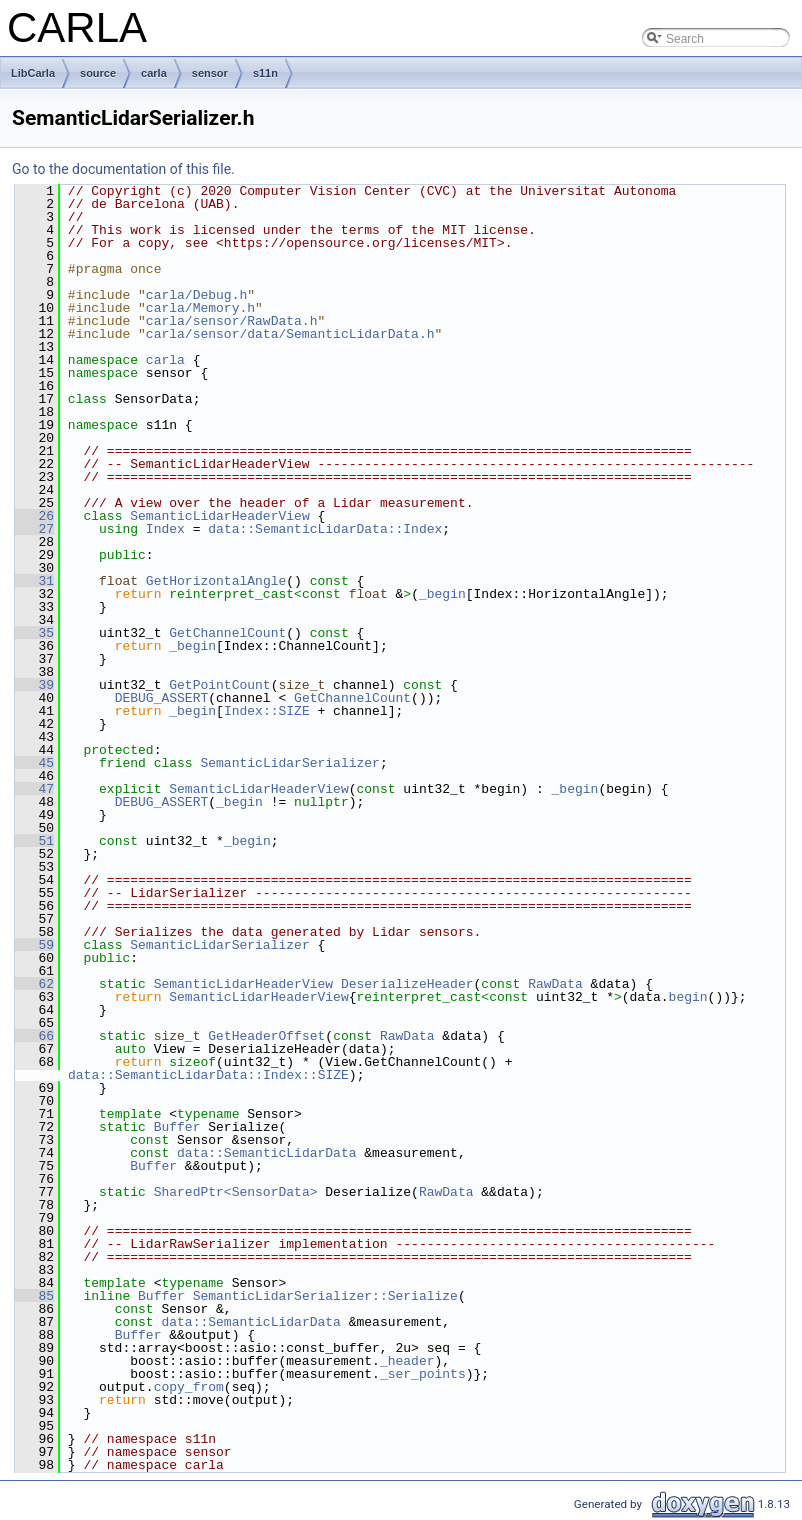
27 (34, 529)
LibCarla (33, 73)
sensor (210, 73)
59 (34, 945)
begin (688, 997)
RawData (555, 984)
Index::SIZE (267, 711)
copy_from (189, 1387)
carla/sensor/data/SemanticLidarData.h (290, 334)
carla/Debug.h (196, 295)
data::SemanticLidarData (266, 1153)
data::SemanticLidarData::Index (325, 529)
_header (407, 1361)
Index (165, 529)
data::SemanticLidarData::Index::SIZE (208, 1075)
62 (34, 984)
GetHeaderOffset (266, 1036)
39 (34, 685)
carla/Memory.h (200, 308)
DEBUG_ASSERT (162, 698)
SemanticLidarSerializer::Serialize (325, 1296)
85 (34, 1296)
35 (34, 633)
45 (34, 763)
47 (34, 789)
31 (34, 581)
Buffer (177, 1127)
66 (34, 1036)
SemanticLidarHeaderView (219, 516)
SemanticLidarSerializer (289, 763)
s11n (265, 73)
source (98, 73)
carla (154, 73)
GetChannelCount (227, 633)
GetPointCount (219, 685)
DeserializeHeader (407, 984)
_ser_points (423, 1374)
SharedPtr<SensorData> (236, 1192)
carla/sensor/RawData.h (232, 321)
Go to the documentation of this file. (123, 169)
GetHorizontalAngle (216, 581)
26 (34, 516)
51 (34, 841)
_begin (442, 594)
